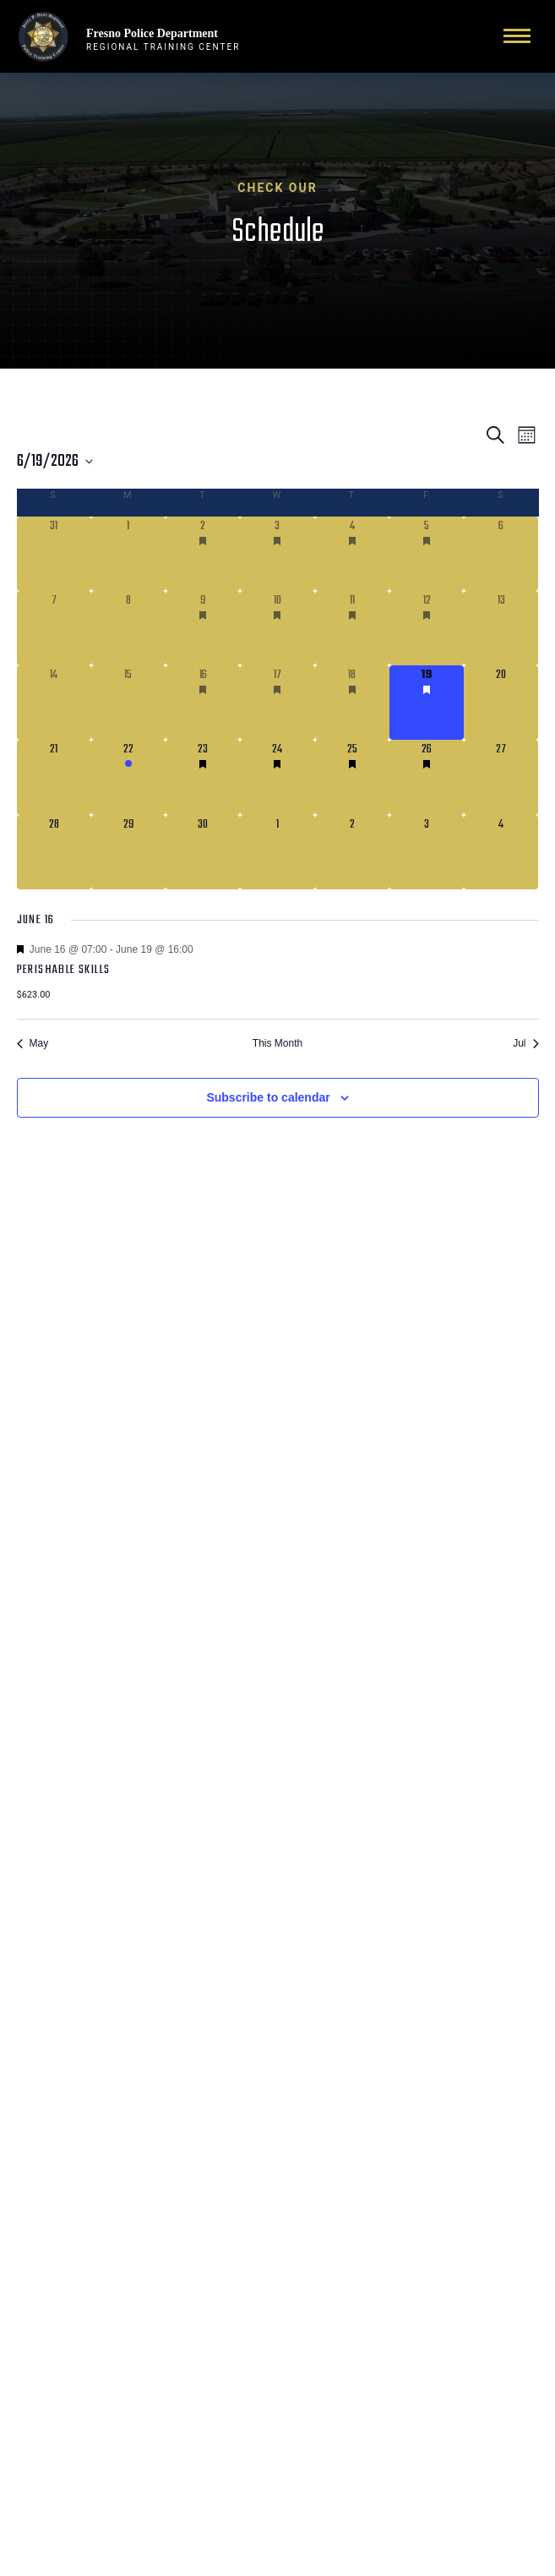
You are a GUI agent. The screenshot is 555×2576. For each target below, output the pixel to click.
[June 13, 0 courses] (501, 628)
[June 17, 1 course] (277, 702)
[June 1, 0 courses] (128, 554)
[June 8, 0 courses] (128, 628)
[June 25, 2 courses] (352, 777)
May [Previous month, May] (33, 1043)
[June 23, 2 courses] (203, 777)
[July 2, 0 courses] (352, 852)
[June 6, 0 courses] (501, 554)
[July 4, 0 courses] (501, 852)
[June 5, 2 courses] (426, 554)
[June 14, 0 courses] (54, 702)
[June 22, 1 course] (128, 777)
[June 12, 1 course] (426, 628)
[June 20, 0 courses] (501, 702)
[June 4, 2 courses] (352, 554)
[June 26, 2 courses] (426, 777)
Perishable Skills (64, 970)
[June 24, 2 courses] (277, 777)
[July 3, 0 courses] (426, 852)
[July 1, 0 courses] (277, 852)
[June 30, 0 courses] (203, 852)
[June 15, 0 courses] (128, 702)
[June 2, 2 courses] (203, 554)
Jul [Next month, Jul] (525, 1043)
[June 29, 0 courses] (128, 852)
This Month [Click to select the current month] (277, 1043)
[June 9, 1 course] (203, 628)
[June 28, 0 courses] (54, 852)
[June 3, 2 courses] (277, 554)
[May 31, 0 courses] (54, 554)
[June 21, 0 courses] (54, 777)
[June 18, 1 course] (352, 702)
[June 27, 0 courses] (501, 777)
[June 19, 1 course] (426, 702)
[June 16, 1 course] (203, 702)
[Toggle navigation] (516, 36)
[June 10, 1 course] (277, 628)
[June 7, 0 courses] (54, 628)
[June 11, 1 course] (352, 628)
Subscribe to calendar (267, 1097)
